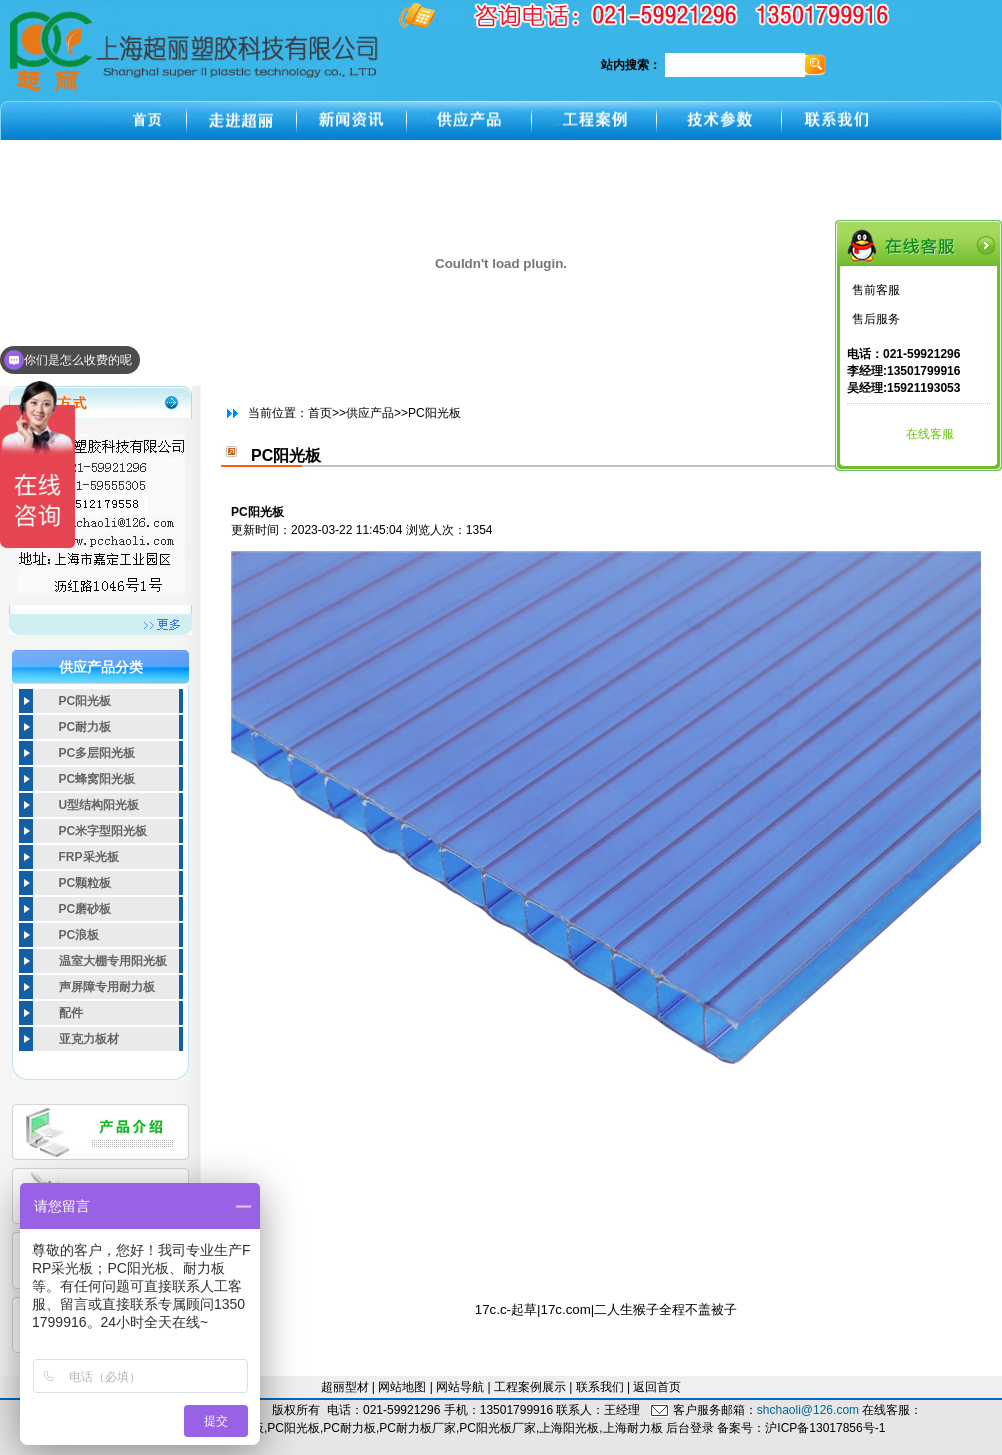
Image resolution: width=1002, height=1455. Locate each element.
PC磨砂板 (85, 909)
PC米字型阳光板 (103, 831)
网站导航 (460, 1387)
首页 (320, 413)
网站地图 (402, 1387)
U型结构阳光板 (99, 805)
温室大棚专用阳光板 (113, 961)
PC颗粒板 (85, 883)
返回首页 (657, 1387)
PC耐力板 (85, 727)
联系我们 (600, 1387)
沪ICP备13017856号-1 (825, 1428)
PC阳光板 (85, 701)
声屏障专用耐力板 (107, 987)
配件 (71, 1013)
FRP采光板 (89, 857)
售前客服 (876, 290)
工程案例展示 (530, 1387)
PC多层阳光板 (97, 753)
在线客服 (930, 434)
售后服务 (876, 319)
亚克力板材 (89, 1039)
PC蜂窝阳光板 (97, 779)
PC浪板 (79, 935)
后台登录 (690, 1428)
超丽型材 (345, 1387)
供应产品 (370, 413)
